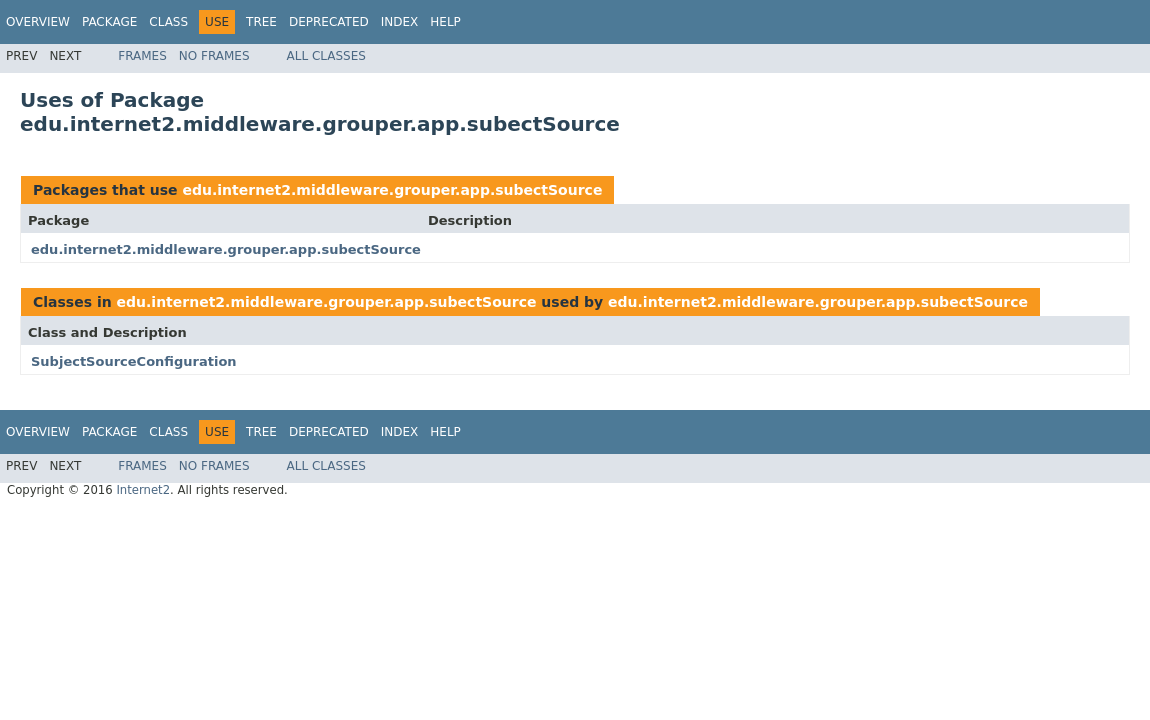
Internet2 (143, 490)
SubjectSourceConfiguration (134, 361)
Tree (261, 22)
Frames (142, 56)
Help (445, 22)
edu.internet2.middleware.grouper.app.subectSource (392, 190)
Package (109, 22)
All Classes (326, 56)
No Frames (214, 56)
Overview (38, 22)
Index (400, 22)
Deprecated (329, 22)
